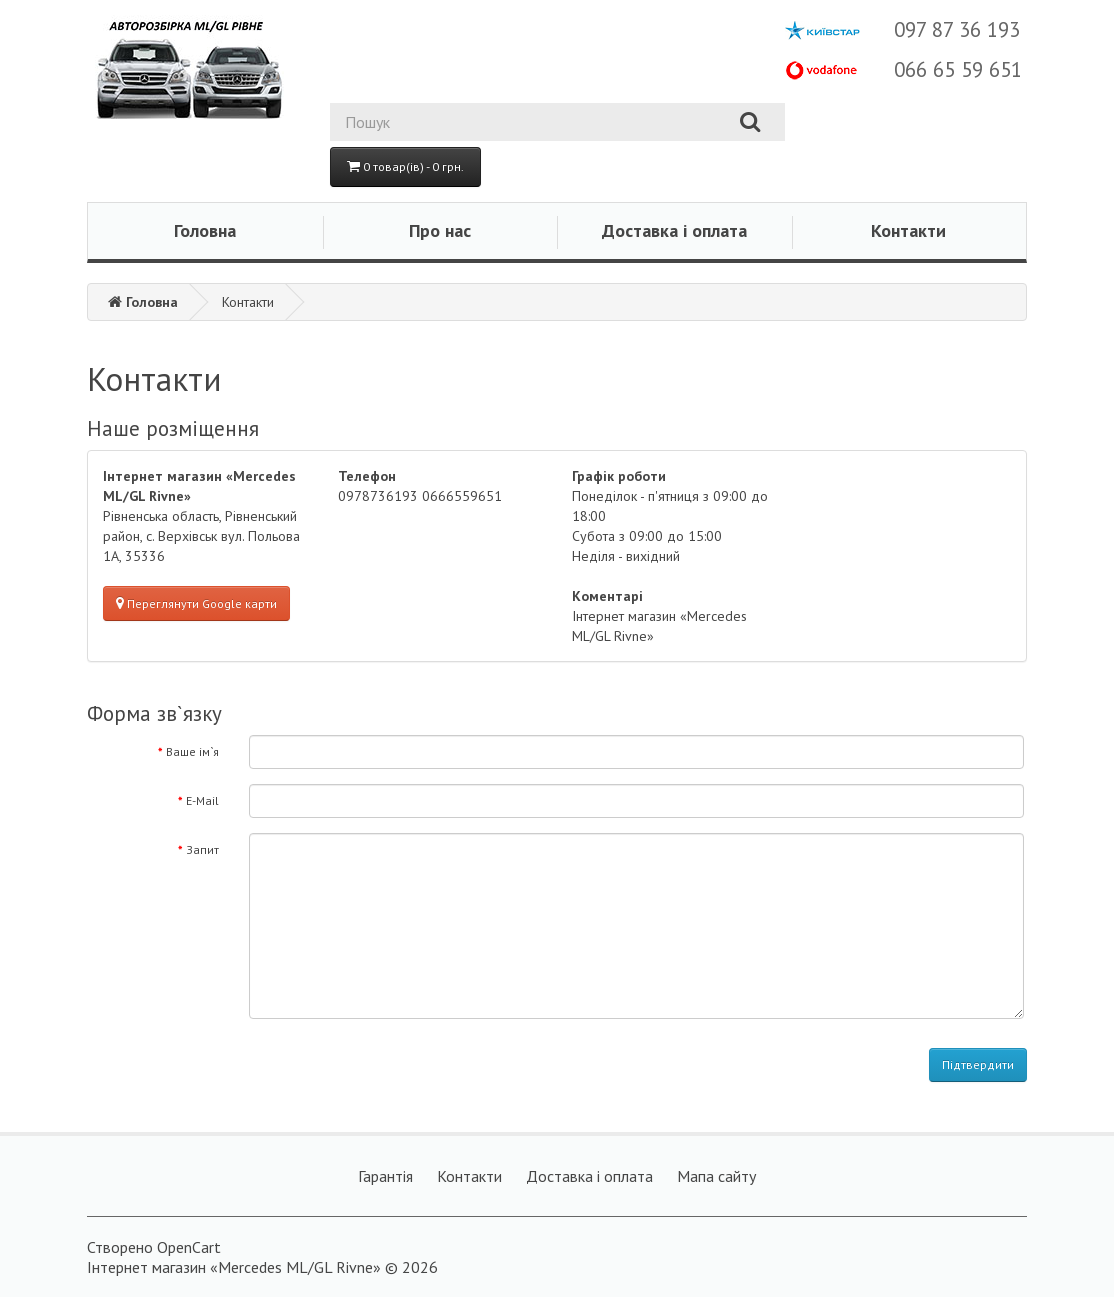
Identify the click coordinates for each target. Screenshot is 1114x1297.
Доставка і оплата (674, 230)
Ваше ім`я (192, 751)
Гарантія (385, 1176)
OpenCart (189, 1247)
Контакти (908, 230)
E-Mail (202, 800)
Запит (202, 849)
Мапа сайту (716, 1176)
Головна (205, 230)
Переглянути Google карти (196, 603)
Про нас (440, 230)
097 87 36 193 (957, 29)
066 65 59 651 (958, 69)
